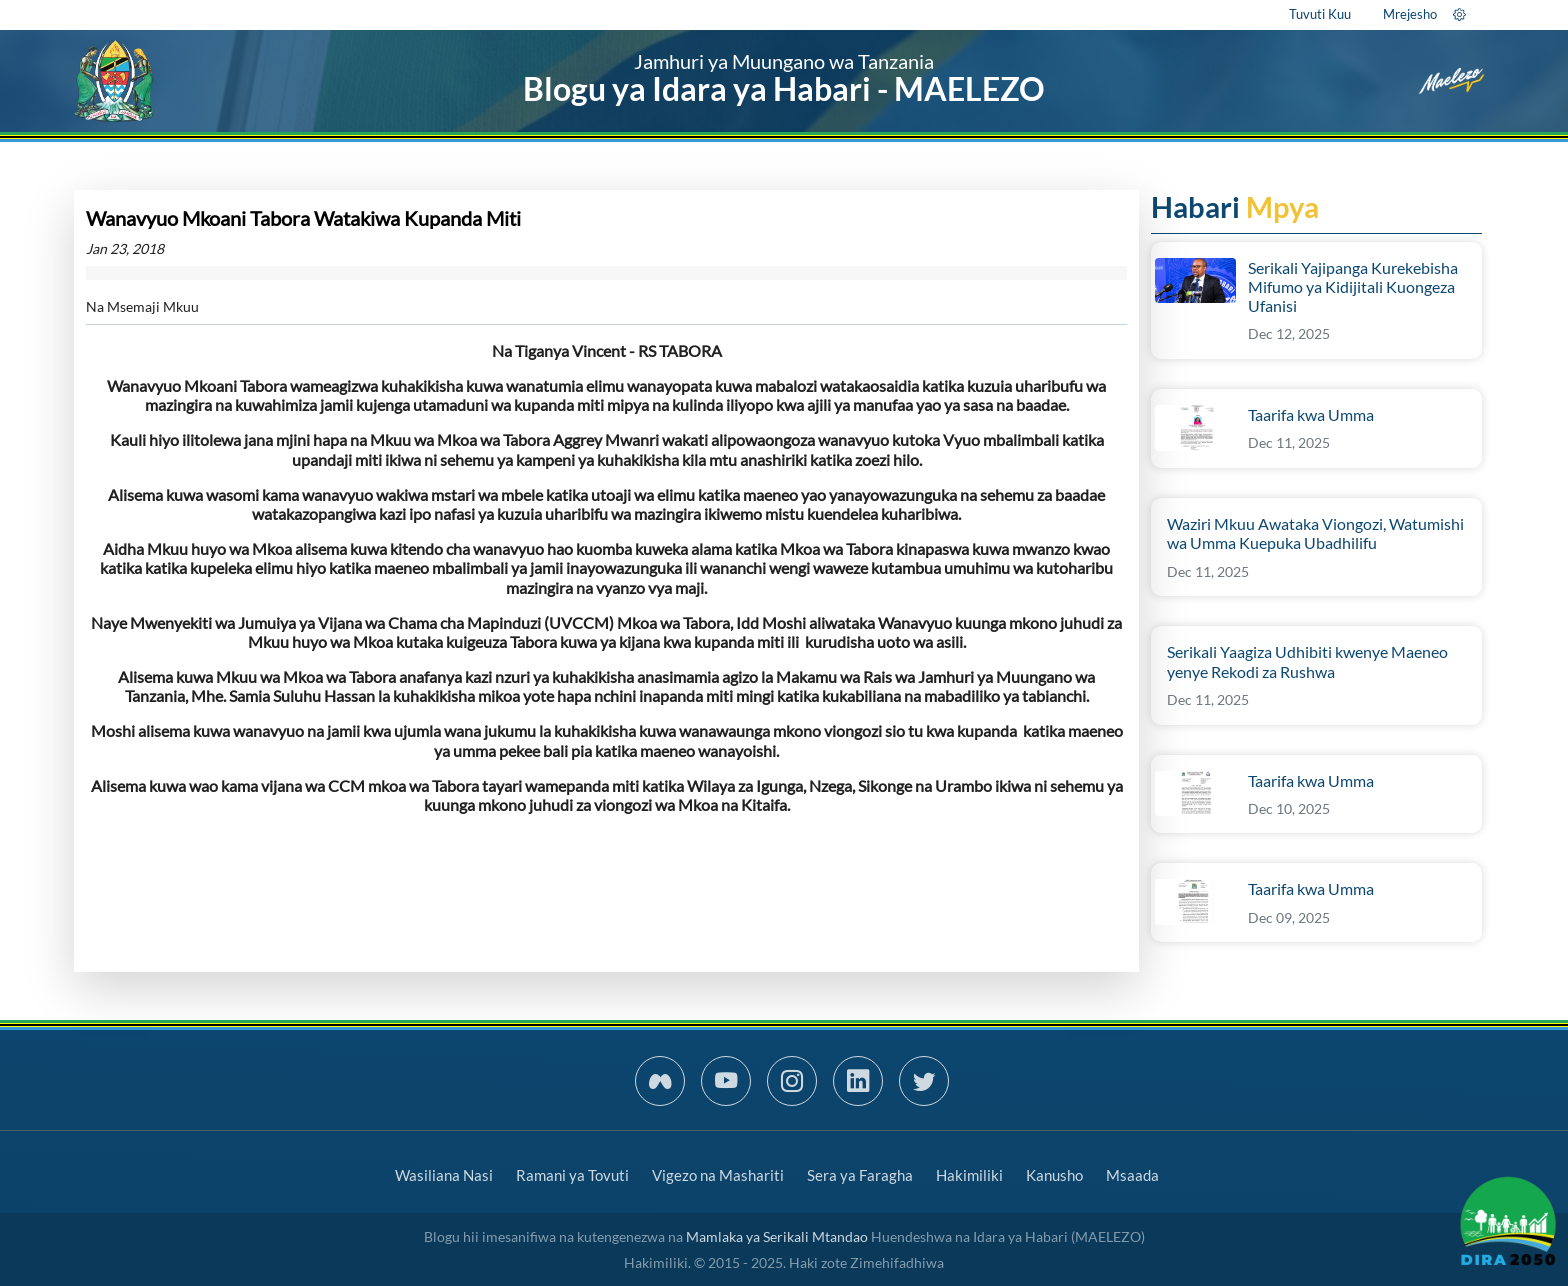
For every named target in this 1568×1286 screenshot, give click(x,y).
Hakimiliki (969, 1175)
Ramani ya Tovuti (572, 1175)
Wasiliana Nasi (444, 1175)
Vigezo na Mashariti (718, 1175)
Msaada (1132, 1175)
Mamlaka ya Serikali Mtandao (777, 1236)
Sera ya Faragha (860, 1175)
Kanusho (1054, 1175)
